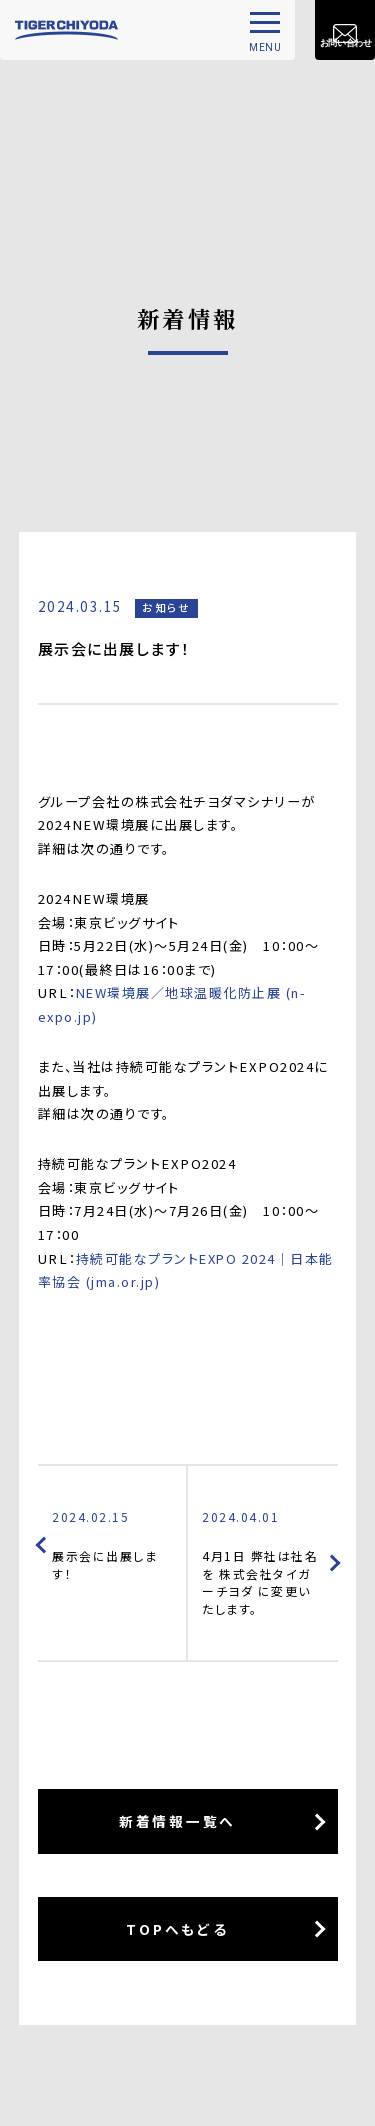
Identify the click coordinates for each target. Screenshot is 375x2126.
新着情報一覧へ (177, 1824)
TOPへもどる (177, 1931)
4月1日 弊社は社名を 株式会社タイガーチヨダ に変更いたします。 (263, 1563)
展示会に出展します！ (112, 1545)
